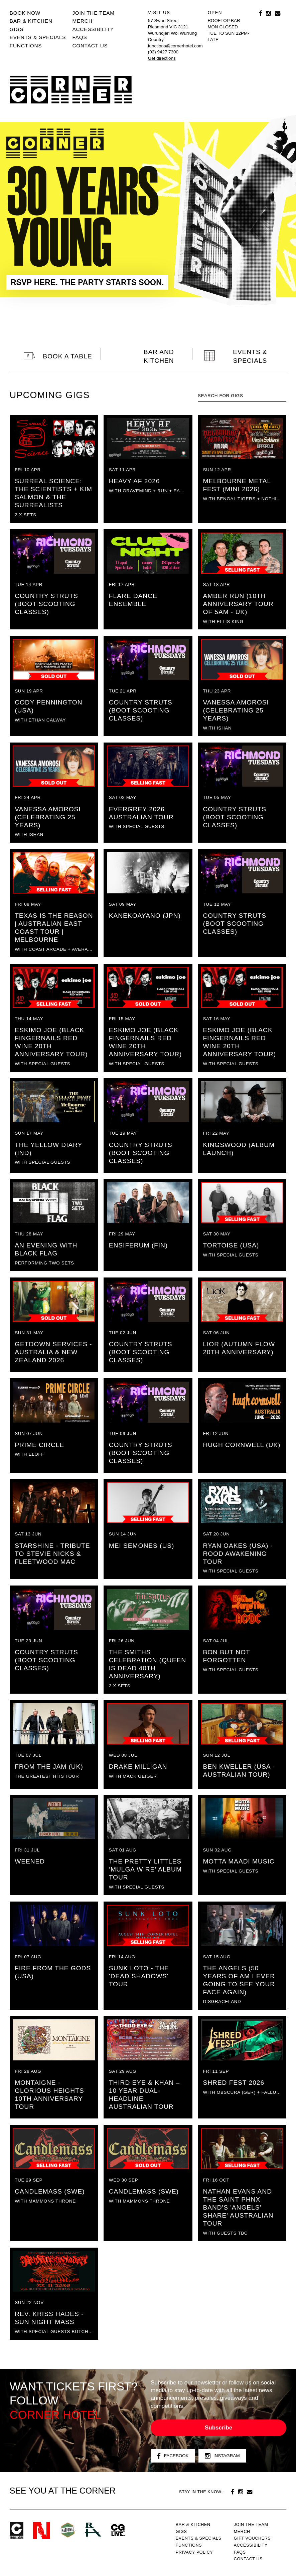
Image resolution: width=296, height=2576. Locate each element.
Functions (26, 45)
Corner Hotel (71, 90)
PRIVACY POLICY (194, 2552)
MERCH (82, 21)
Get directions (162, 58)
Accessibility (93, 29)
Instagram (222, 2456)
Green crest (68, 2530)
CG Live (118, 2530)
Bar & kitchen (31, 21)
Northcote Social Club (41, 2530)
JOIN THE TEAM (93, 13)
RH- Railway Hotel (93, 2529)
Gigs (16, 29)
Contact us (90, 45)
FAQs (79, 37)
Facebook (173, 2456)
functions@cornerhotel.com (175, 45)
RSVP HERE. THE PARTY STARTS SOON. (87, 282)
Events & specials (38, 37)
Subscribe (218, 2427)
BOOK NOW (25, 13)
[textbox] (242, 396)
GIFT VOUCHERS (252, 2538)
